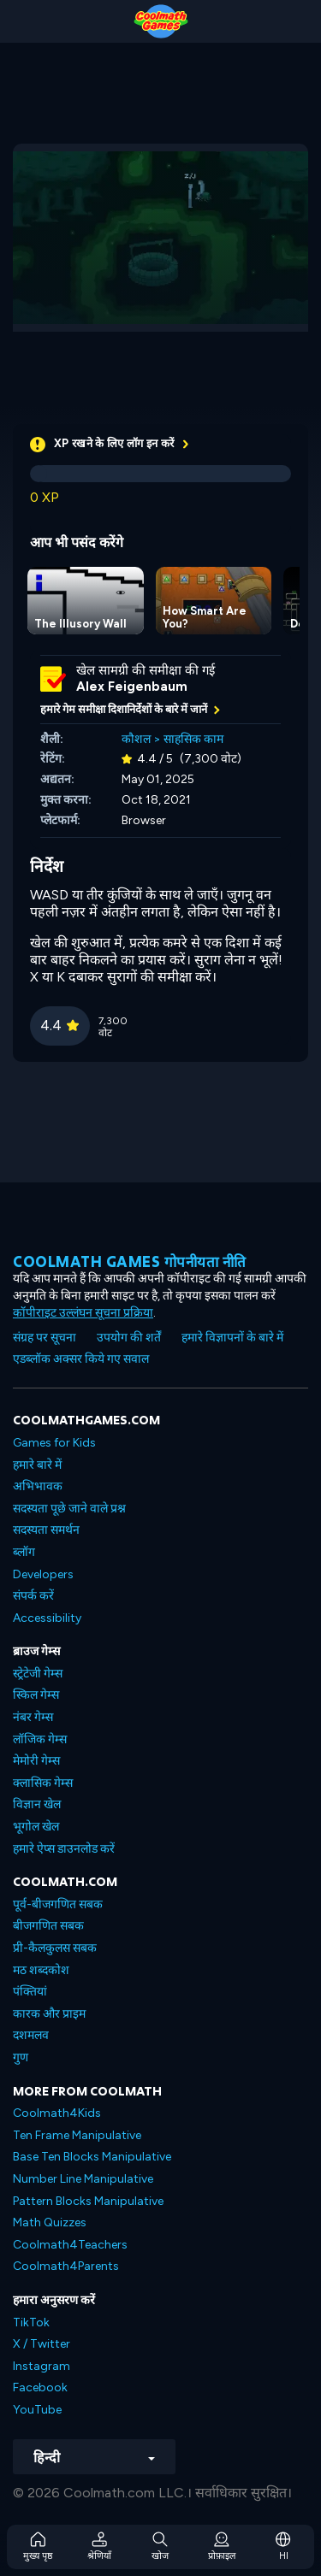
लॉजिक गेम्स (40, 1739)
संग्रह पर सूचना (44, 1337)
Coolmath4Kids (57, 2113)
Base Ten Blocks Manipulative (92, 2156)
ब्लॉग (24, 1552)
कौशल (136, 739)
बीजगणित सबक (48, 1926)
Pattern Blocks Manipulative (88, 2201)
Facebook (40, 2387)
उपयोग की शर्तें (129, 1337)
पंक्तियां (30, 1991)
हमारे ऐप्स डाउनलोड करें (64, 1849)
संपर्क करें (33, 1596)
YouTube (37, 2409)
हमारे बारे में (37, 1465)
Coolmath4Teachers (70, 2244)
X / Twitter (41, 2344)
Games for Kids (54, 1442)
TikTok (31, 2322)
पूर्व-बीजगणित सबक (58, 1904)
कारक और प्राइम (49, 2014)
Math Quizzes (49, 2222)
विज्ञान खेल (37, 1804)
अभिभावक (37, 1486)
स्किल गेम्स (36, 1695)
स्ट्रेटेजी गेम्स (37, 1673)
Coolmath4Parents (66, 2266)
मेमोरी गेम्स (36, 1761)
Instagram (41, 2366)
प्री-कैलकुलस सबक (55, 1948)
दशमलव (31, 2035)
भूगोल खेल (36, 1826)
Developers (43, 1574)
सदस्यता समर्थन (46, 1530)
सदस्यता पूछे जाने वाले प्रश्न (69, 1508)
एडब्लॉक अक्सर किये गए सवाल (81, 1359)
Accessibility (47, 1618)
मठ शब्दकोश (41, 1970)
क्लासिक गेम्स (43, 1783)
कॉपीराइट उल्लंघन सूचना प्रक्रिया (83, 1313)
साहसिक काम (193, 739)
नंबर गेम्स (33, 1717)
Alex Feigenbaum (131, 686)
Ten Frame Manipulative (77, 2135)
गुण (20, 2057)
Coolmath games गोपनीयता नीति (130, 1261)
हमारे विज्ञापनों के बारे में (232, 1337)
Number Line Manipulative (83, 2179)
